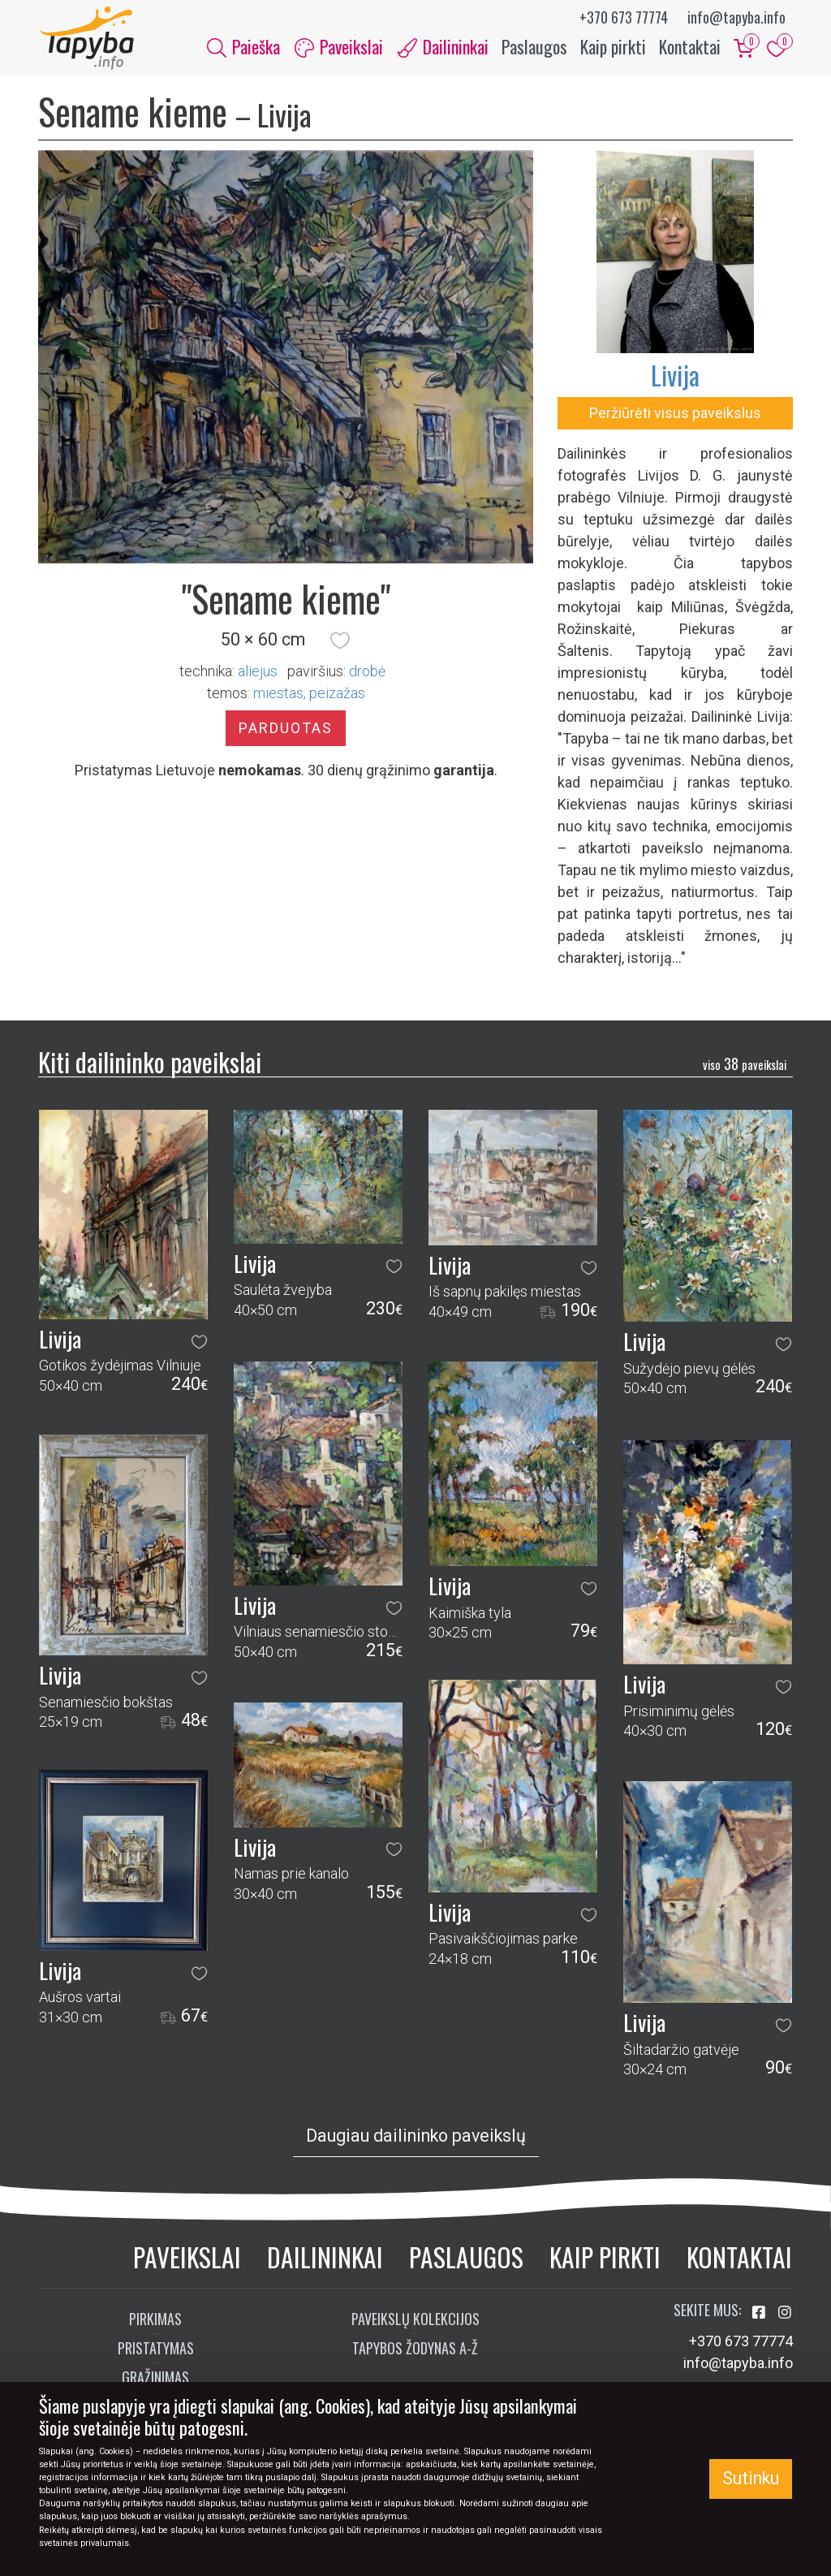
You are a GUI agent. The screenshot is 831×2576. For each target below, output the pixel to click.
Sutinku (750, 2478)
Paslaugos (534, 47)
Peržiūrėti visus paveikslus (675, 414)
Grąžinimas (155, 2379)
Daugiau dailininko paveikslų (416, 2138)
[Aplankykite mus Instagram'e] (785, 2315)
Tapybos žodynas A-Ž (415, 2350)
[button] (340, 642)
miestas (278, 694)
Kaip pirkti (613, 47)
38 (744, 1066)
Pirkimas (155, 2321)
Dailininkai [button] (443, 47)
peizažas (337, 694)
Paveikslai (187, 2258)
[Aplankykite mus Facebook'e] (760, 2315)
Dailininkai (325, 2258)
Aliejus (258, 672)
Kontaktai (690, 47)
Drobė (367, 672)
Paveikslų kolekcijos (415, 2321)
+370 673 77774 (623, 17)
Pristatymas (156, 2350)
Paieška (243, 47)
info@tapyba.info (736, 17)
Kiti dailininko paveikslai (149, 1063)
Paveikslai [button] (339, 47)
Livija (675, 376)
